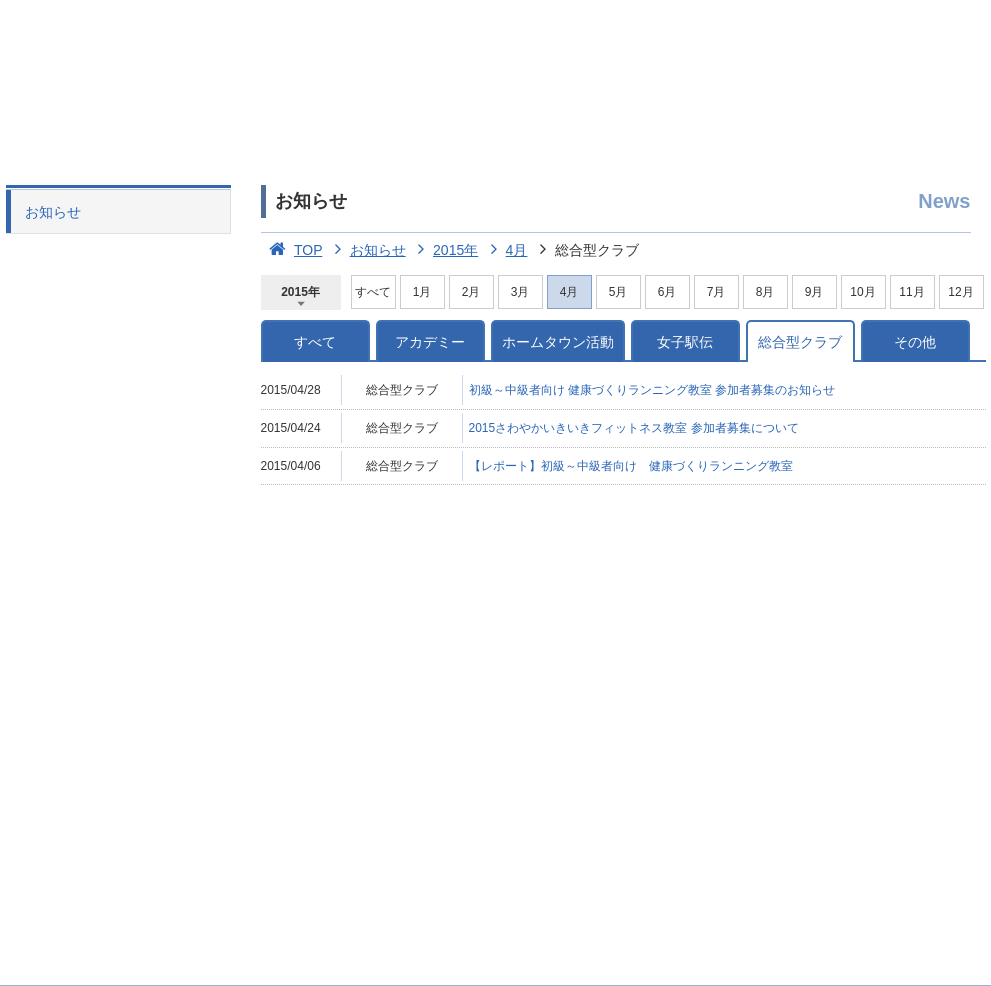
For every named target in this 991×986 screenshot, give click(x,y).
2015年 (444, 250)
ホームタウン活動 (558, 342)
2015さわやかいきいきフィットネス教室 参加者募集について (634, 428)
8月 (765, 292)
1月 (422, 292)
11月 (911, 292)
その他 (915, 342)
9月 (814, 292)
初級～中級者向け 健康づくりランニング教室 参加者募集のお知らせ (652, 390)
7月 (716, 292)
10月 (862, 292)
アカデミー (430, 342)
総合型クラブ (800, 342)
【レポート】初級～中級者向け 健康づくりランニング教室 (631, 466)
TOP (292, 250)
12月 (960, 292)
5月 (618, 292)
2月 (471, 292)
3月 (520, 292)
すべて (373, 292)
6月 (667, 292)
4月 (504, 250)
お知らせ (53, 212)
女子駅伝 (685, 342)
